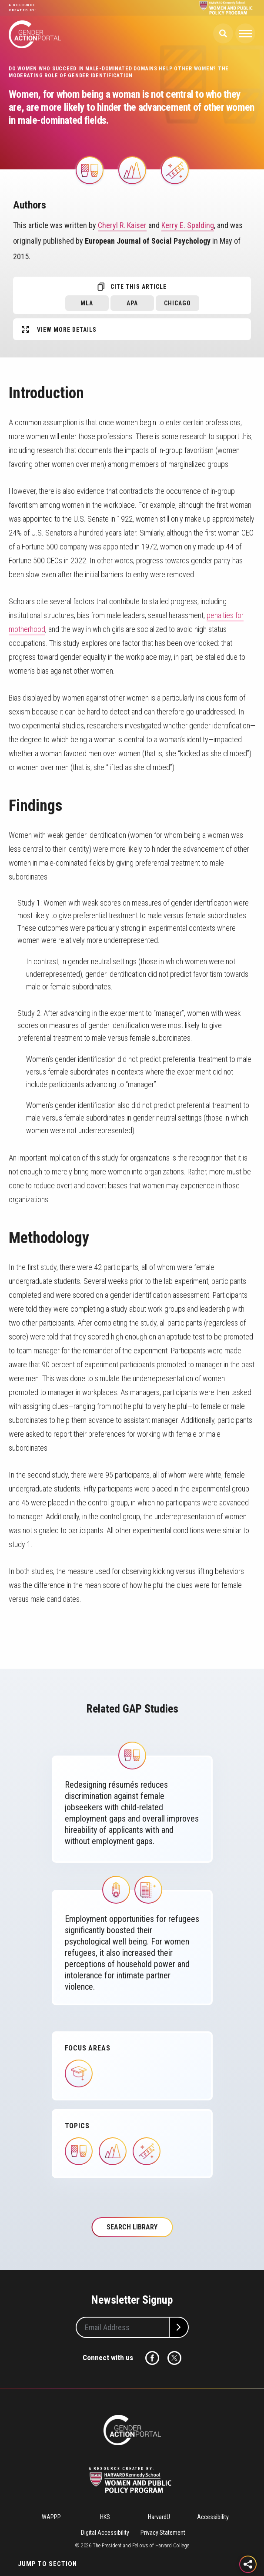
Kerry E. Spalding (187, 225)
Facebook (152, 2358)
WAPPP (51, 2516)
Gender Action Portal (35, 34)
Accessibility (213, 2516)
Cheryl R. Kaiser (122, 225)
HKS (105, 2516)
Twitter (174, 2358)
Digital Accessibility (105, 2532)
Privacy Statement (162, 2532)
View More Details (67, 329)
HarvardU (159, 2516)
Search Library (132, 2227)
